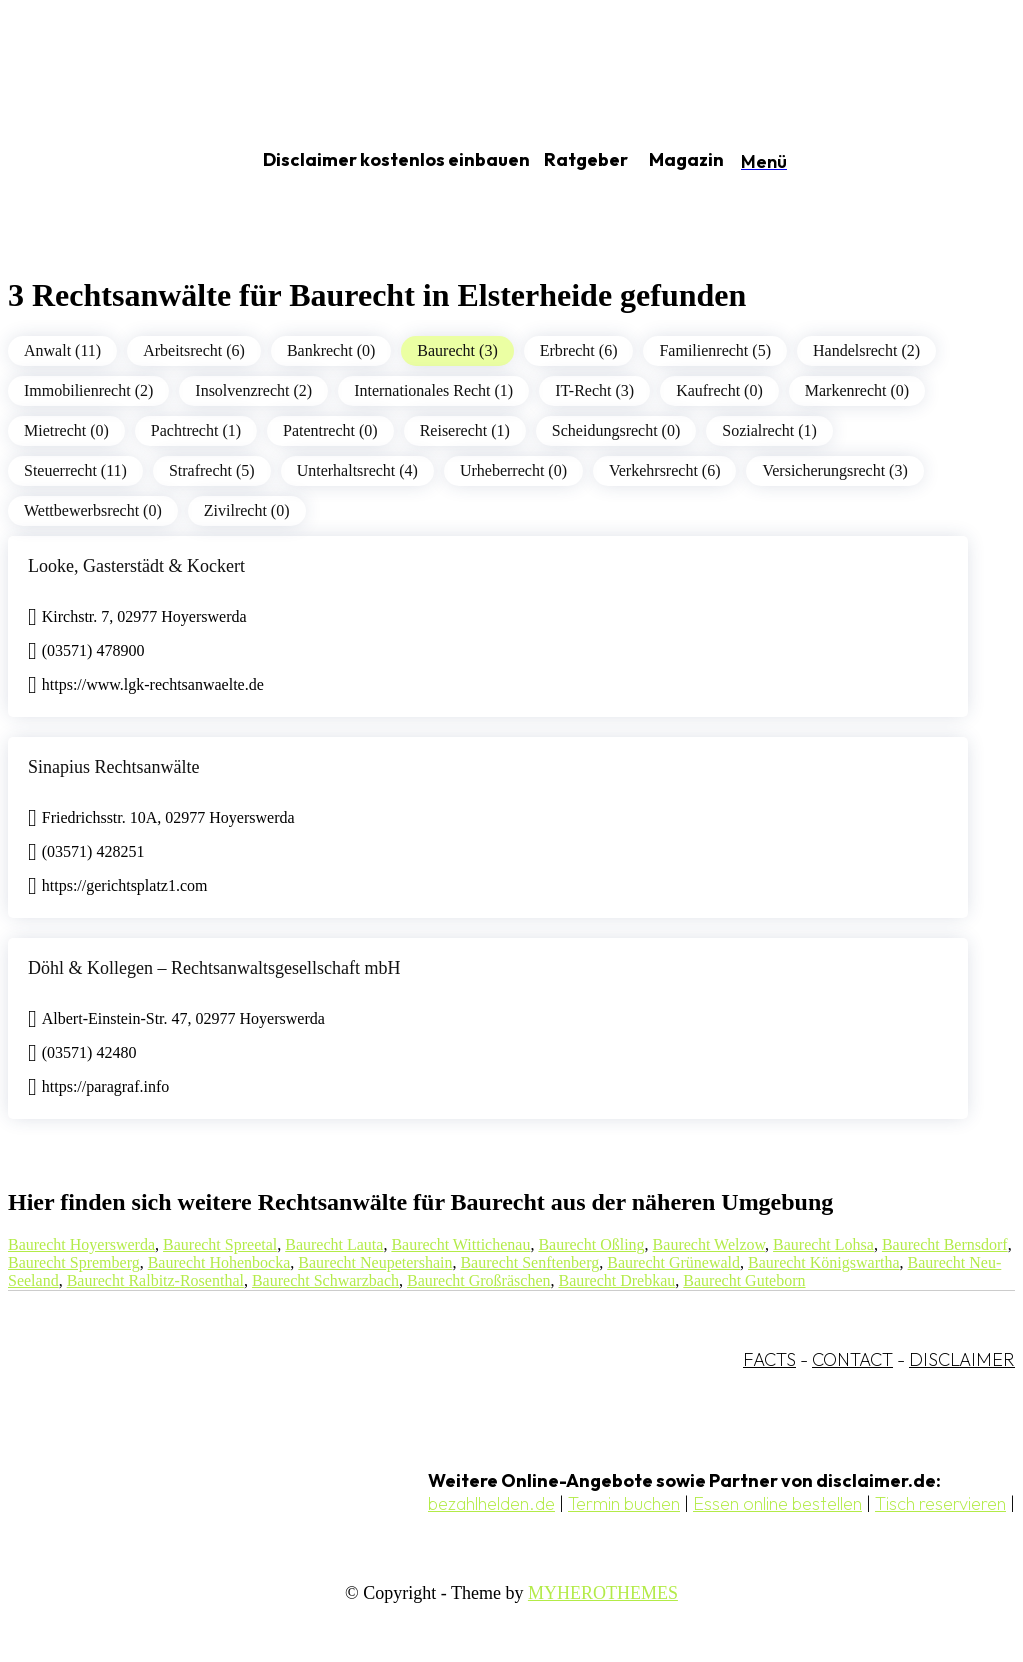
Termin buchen (624, 1503)
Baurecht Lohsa (823, 1244)
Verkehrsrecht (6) (665, 470)
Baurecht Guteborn (744, 1280)
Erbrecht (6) (579, 350)
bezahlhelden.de (491, 1503)
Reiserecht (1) (465, 430)
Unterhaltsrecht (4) (357, 470)
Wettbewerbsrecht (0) (93, 510)
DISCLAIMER (962, 1359)
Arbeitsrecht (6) (194, 350)
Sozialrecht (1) (769, 430)
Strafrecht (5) (212, 470)
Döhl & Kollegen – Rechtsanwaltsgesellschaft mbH (214, 968)
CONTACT (852, 1359)
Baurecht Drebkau (616, 1280)
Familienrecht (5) (715, 350)
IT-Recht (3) (594, 390)
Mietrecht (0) (66, 430)
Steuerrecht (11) (75, 470)
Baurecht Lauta (334, 1244)
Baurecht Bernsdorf (945, 1244)
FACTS (769, 1359)
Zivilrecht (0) (247, 510)
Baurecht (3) (457, 350)
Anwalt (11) (62, 350)
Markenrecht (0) (857, 390)
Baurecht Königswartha (824, 1262)
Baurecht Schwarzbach (325, 1280)
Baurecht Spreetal (220, 1244)
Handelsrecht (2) (866, 350)
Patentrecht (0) (330, 430)
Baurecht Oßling (591, 1244)
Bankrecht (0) (331, 350)
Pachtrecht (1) (196, 430)
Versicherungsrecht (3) (834, 470)
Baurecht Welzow (709, 1244)
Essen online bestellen (777, 1503)
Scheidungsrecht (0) (616, 430)
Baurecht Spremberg (74, 1262)
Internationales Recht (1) (433, 390)
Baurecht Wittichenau (460, 1244)
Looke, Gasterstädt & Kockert (136, 566)
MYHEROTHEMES (603, 1593)
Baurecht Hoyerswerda (81, 1244)
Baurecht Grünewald (673, 1262)
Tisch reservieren (940, 1503)
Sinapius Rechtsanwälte (113, 767)
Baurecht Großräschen (479, 1280)
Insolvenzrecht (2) (253, 390)
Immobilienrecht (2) (88, 390)
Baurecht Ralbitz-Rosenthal (155, 1280)
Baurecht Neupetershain (375, 1262)
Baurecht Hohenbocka (219, 1262)
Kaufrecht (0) (719, 390)
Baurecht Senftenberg (529, 1262)
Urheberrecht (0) (513, 470)
